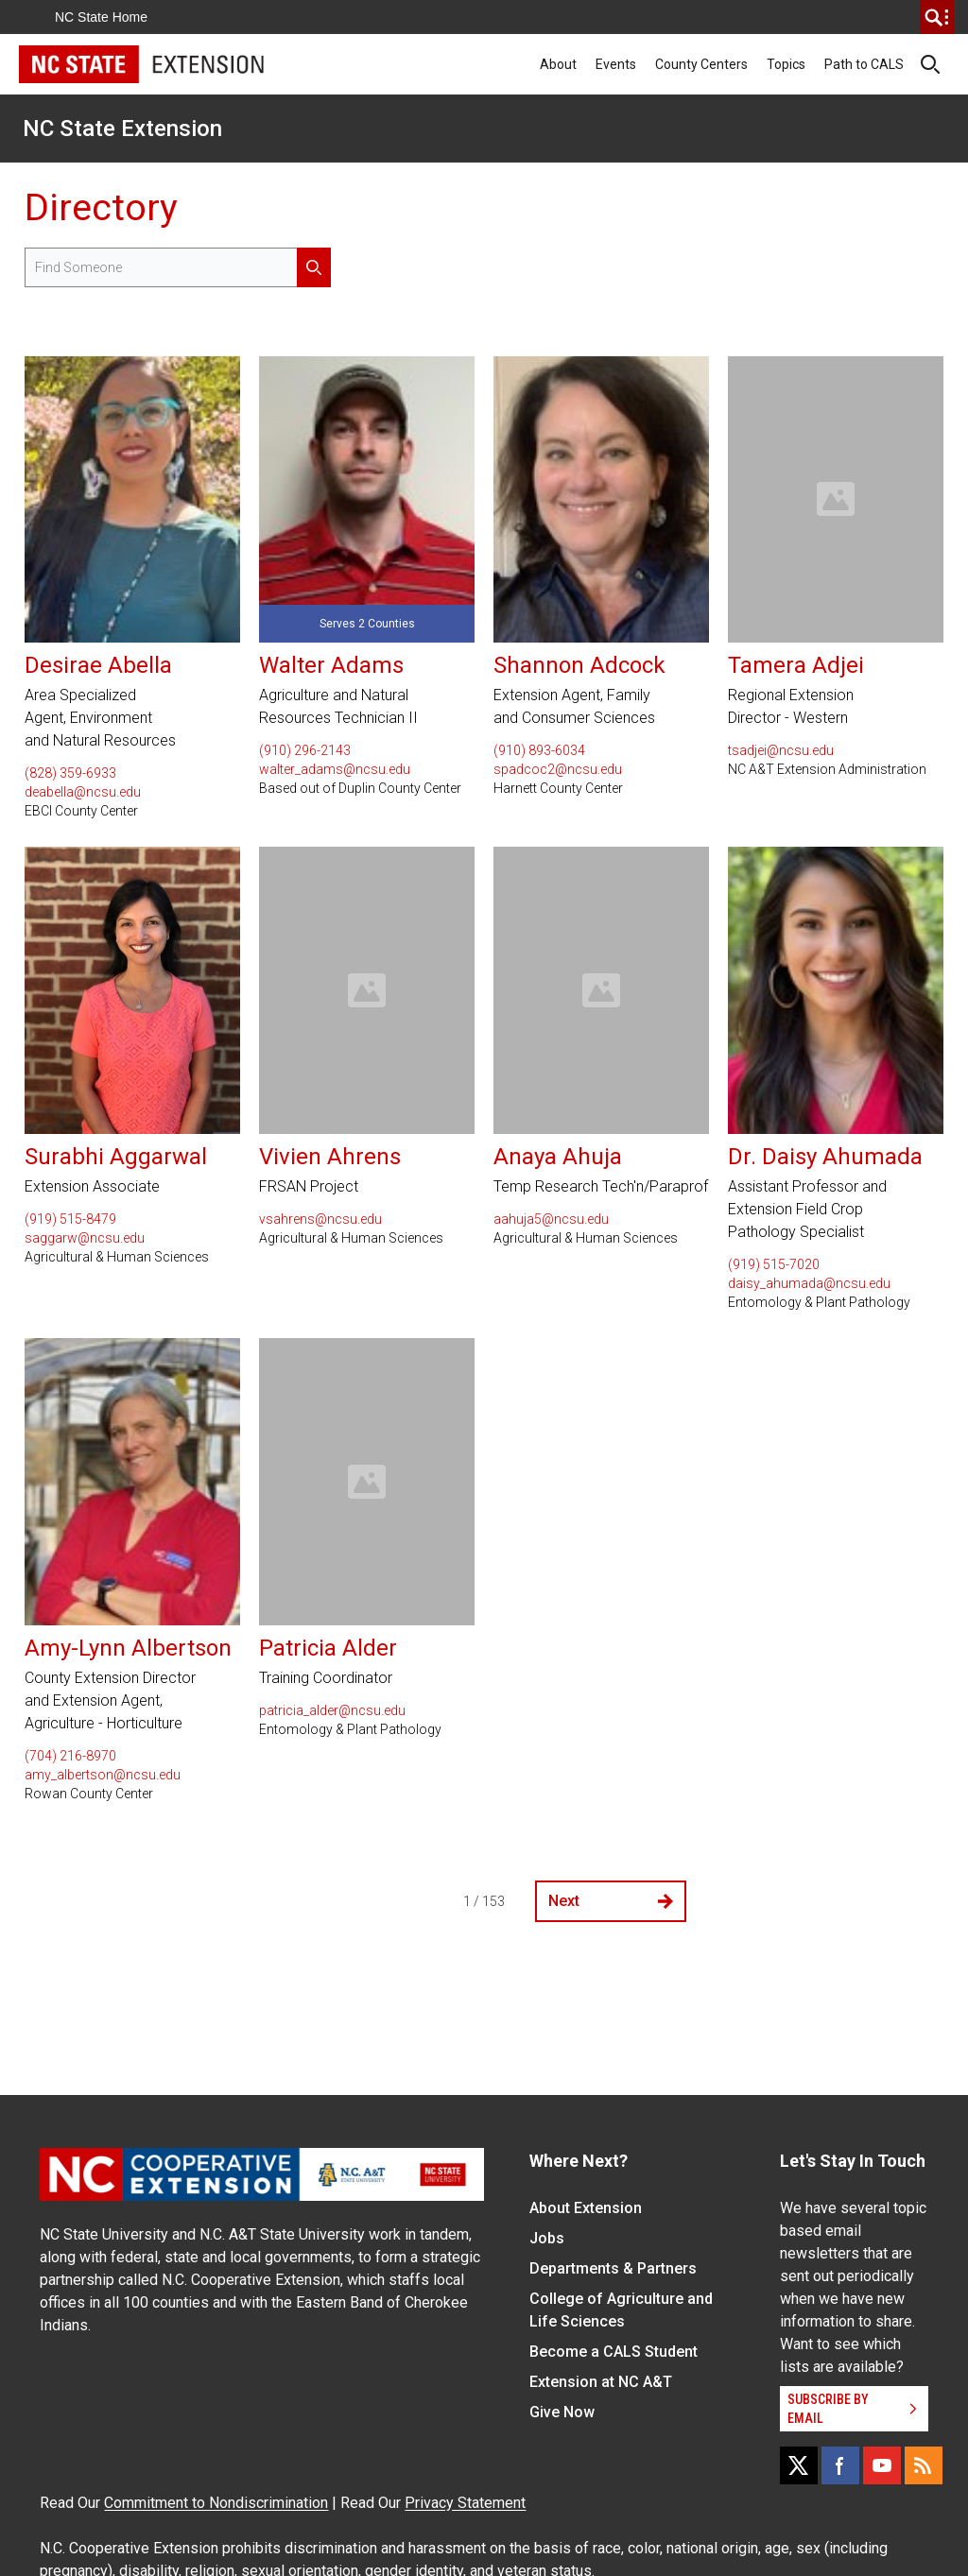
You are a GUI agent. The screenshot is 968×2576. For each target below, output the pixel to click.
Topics (786, 64)
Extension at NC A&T (600, 2382)
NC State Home (101, 17)
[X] (799, 2465)
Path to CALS (864, 64)
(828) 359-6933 (70, 773)
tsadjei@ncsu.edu (781, 750)
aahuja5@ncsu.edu (551, 1219)
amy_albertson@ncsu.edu (103, 1774)
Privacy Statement (465, 2503)
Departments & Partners (613, 2268)
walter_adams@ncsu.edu (334, 769)
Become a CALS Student (613, 2352)
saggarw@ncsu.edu (85, 1237)
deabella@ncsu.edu (83, 791)
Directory (101, 207)
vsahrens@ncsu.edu (320, 1219)
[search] (937, 17)
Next (610, 1901)
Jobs (546, 2238)
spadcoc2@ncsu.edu (557, 769)
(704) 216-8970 (70, 1755)
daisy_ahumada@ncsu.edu (809, 1283)
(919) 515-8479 (70, 1219)
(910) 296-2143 (305, 750)
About (558, 64)
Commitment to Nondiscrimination (216, 2503)
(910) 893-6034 (539, 750)
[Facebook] (840, 2465)
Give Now (562, 2412)
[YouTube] (882, 2465)
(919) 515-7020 (774, 1264)
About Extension (585, 2208)
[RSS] (923, 2465)
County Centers (701, 64)
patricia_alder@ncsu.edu (332, 1710)
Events (616, 64)
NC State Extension (122, 128)
